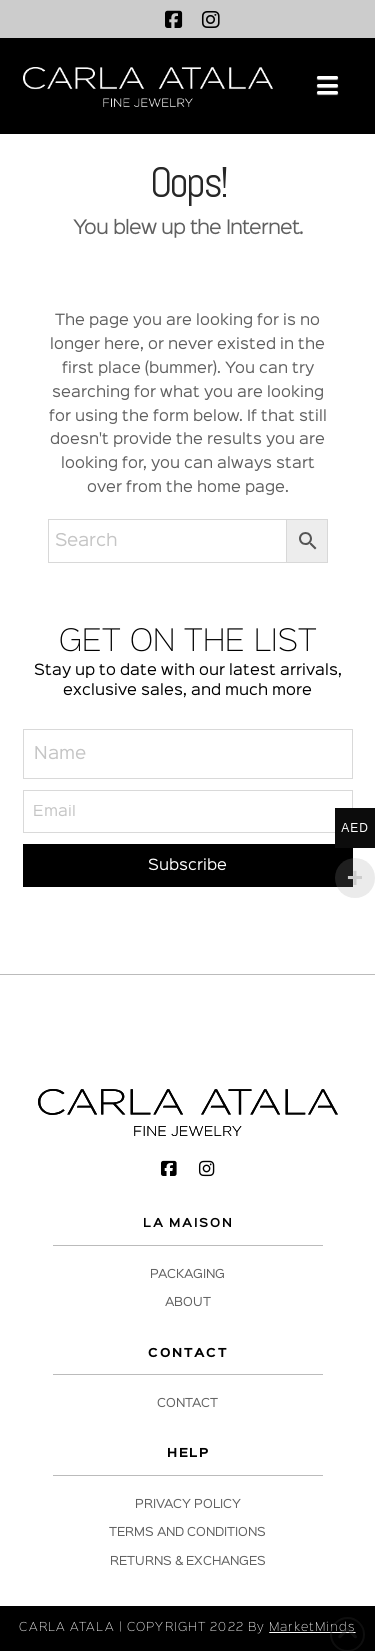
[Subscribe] (188, 865)
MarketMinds (312, 1627)
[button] (327, 86)
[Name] (188, 754)
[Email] (188, 811)
